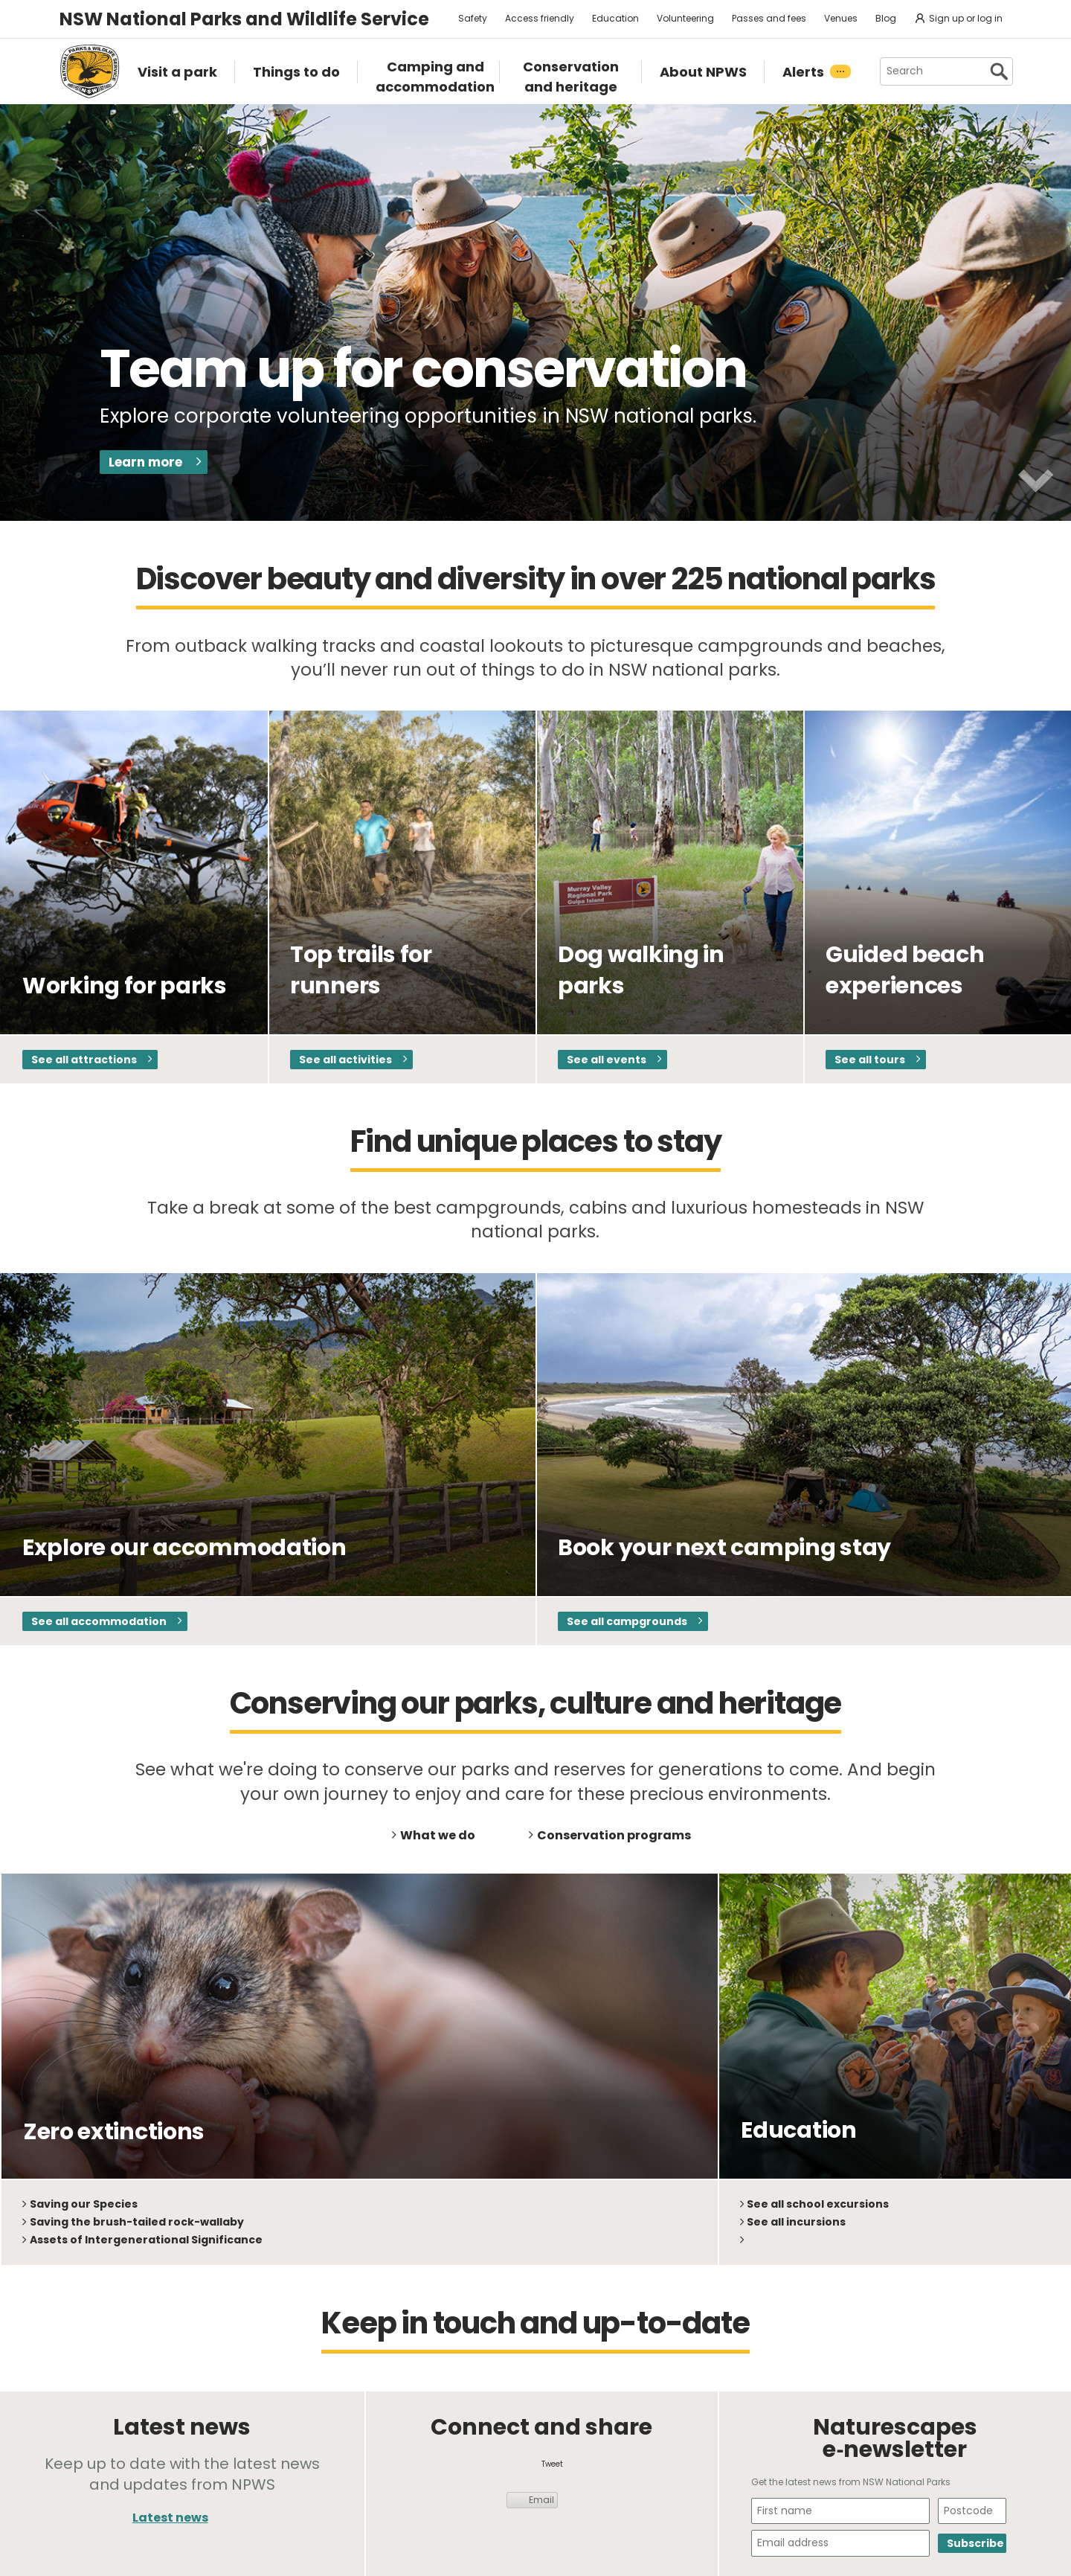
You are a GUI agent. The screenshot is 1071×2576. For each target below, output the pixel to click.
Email (541, 2499)
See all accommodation (99, 1621)
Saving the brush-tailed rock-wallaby (137, 2221)
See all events (606, 1059)
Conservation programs (614, 1835)
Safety (472, 18)
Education (615, 18)
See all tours (869, 1059)
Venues (841, 18)
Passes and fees (769, 18)
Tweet (552, 2464)
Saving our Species (84, 2204)
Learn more (145, 462)
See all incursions (796, 2221)
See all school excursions (818, 2204)
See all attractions (84, 1059)
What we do (437, 1835)
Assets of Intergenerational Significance (146, 2239)
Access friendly (539, 18)
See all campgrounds (627, 1621)
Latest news (170, 2517)
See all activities (345, 1059)
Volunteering (685, 18)
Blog (885, 18)
